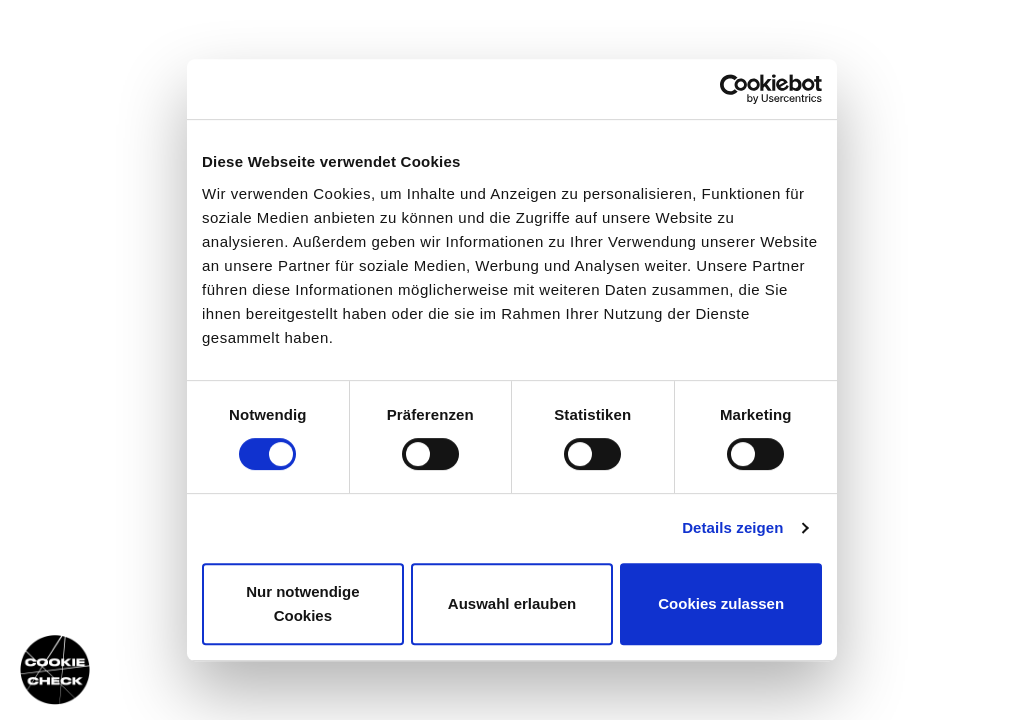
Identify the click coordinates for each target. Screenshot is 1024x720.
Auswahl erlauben (512, 603)
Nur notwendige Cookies (302, 603)
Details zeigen (732, 527)
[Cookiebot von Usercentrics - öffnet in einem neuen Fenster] (734, 89)
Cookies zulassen (721, 603)
